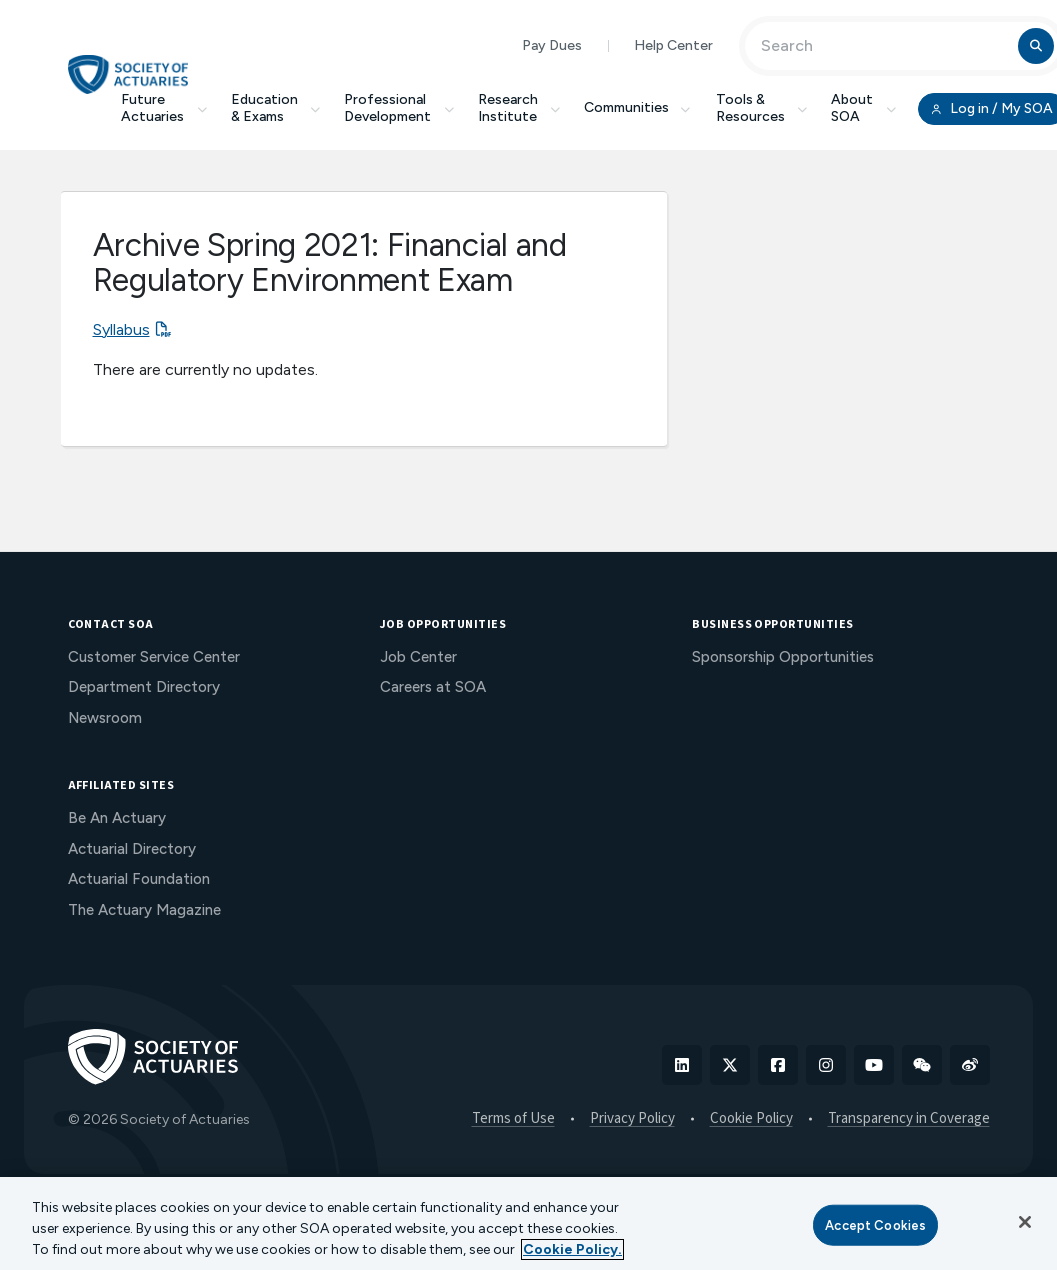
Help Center (673, 45)
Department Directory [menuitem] (144, 687)
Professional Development (399, 108)
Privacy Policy (632, 1119)
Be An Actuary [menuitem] (117, 818)
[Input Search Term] (884, 46)
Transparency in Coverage (909, 1119)
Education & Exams (276, 108)
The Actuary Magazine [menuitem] (144, 910)
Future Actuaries (164, 108)
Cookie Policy (751, 1119)
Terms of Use (513, 1119)
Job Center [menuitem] (418, 657)
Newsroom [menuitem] (105, 718)
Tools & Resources (762, 108)
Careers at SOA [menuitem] (433, 687)
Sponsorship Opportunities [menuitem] (783, 657)
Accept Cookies (875, 1224)
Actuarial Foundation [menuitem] (139, 879)
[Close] (1025, 1222)
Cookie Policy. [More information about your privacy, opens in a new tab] (572, 1249)
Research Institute (519, 108)
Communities (638, 107)
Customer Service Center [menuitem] (154, 657)
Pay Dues (552, 45)
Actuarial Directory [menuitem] (132, 849)
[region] (528, 1223)
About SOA (863, 108)
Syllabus (121, 329)
